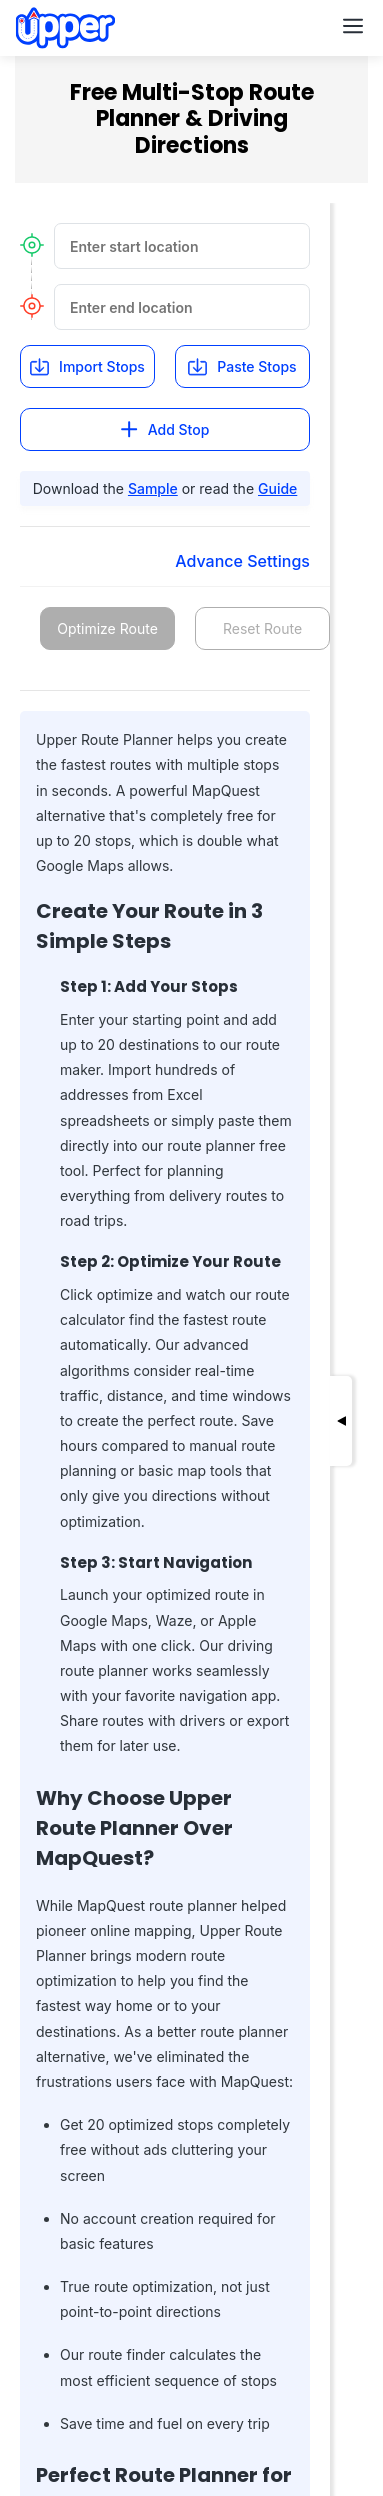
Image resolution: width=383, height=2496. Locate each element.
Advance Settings (242, 561)
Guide (277, 488)
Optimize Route (107, 628)
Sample (153, 488)
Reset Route (262, 628)
